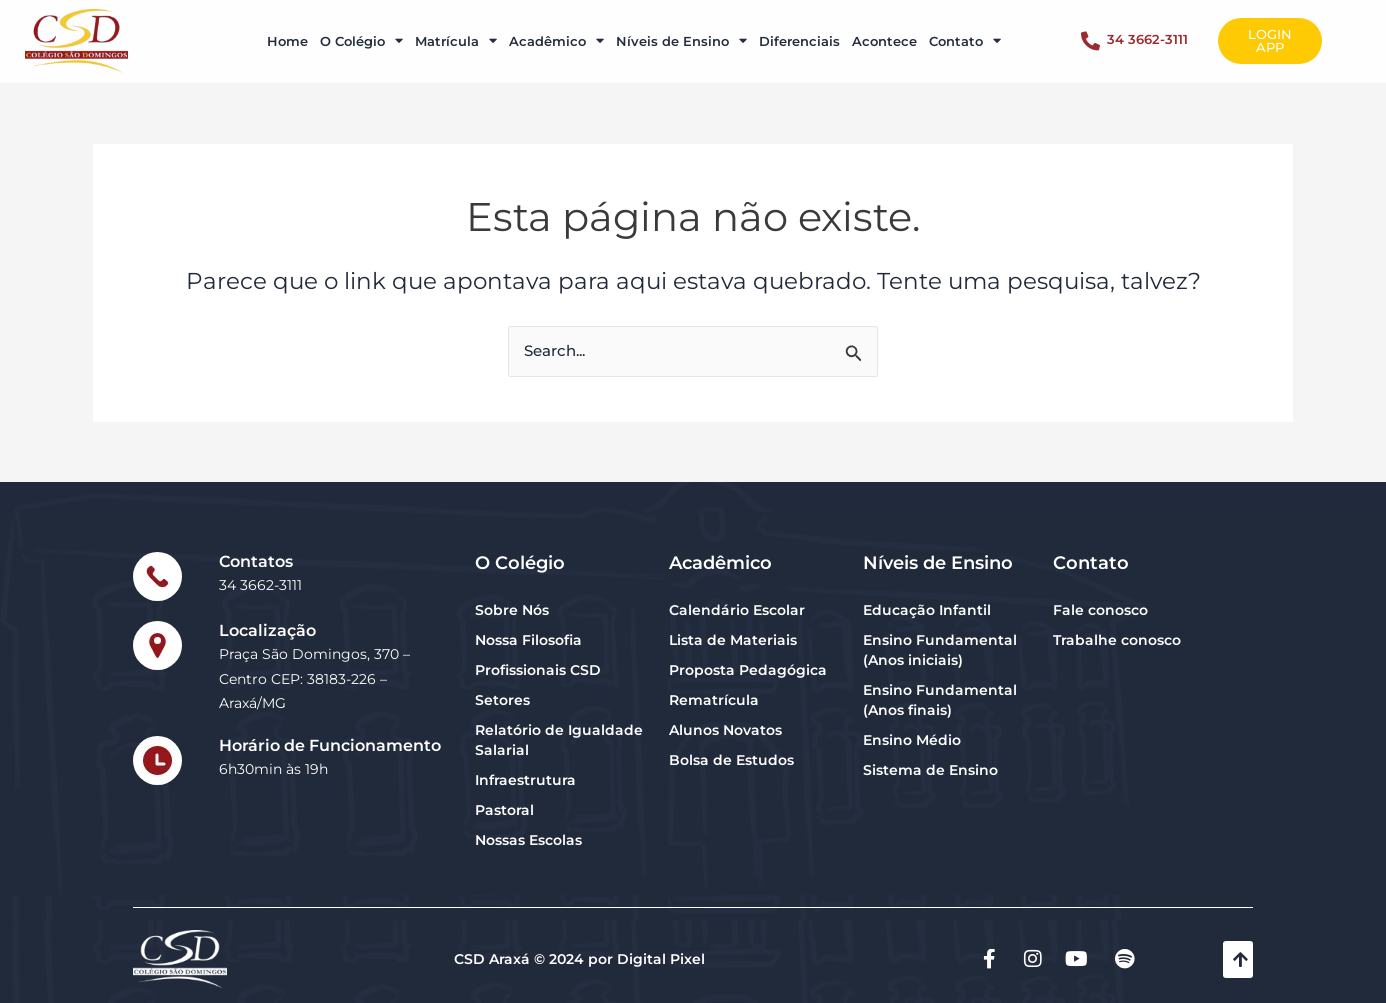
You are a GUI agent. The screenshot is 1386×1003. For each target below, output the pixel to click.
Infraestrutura (525, 780)
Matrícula (456, 32)
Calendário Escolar (737, 610)
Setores (502, 700)
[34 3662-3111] (1090, 32)
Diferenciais (799, 32)
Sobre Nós (512, 610)
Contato (965, 32)
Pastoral (504, 810)
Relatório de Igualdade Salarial (559, 740)
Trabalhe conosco (1117, 640)
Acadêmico (556, 32)
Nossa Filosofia (528, 640)
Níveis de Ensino (681, 32)
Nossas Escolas (528, 840)
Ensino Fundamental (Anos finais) (940, 700)
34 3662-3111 (1147, 31)
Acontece (884, 32)
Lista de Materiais (733, 640)
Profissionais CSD (538, 670)
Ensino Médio (912, 740)
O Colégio (361, 32)
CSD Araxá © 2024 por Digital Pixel (579, 959)
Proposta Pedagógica (748, 670)
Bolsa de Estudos (731, 760)
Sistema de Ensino (930, 770)
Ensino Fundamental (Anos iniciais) (940, 650)
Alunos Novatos (725, 730)
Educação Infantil (927, 610)
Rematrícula (714, 700)
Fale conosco (1100, 610)
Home (287, 32)
